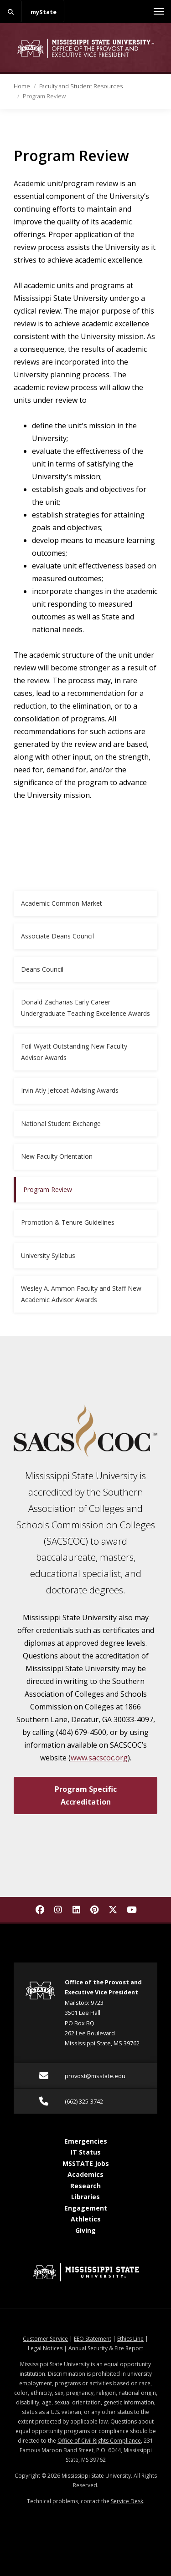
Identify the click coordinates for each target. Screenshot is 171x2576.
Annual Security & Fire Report (105, 2348)
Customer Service (45, 2339)
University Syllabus (48, 1255)
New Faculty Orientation (57, 1156)
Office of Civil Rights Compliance (99, 2440)
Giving (85, 2230)
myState (44, 12)
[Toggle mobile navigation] (159, 11)
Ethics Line (130, 2339)
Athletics (86, 2219)
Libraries (85, 2196)
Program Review (47, 1189)
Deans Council (42, 969)
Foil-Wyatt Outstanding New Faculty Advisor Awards (74, 1052)
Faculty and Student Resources (81, 86)
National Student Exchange (61, 1123)
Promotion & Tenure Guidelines (67, 1222)
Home (22, 86)
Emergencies (85, 2141)
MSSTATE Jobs (85, 2163)
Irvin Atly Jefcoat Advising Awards (70, 1090)
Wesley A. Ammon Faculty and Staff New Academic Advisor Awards (81, 1294)
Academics (85, 2174)
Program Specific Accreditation (86, 1795)
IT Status (86, 2152)
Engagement (85, 2208)
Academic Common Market (61, 903)
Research (85, 2185)
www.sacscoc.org (99, 1758)
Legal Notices (45, 2348)
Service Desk (127, 2501)
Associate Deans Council (57, 936)
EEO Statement (92, 2339)
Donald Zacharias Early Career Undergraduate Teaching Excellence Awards (85, 1008)
